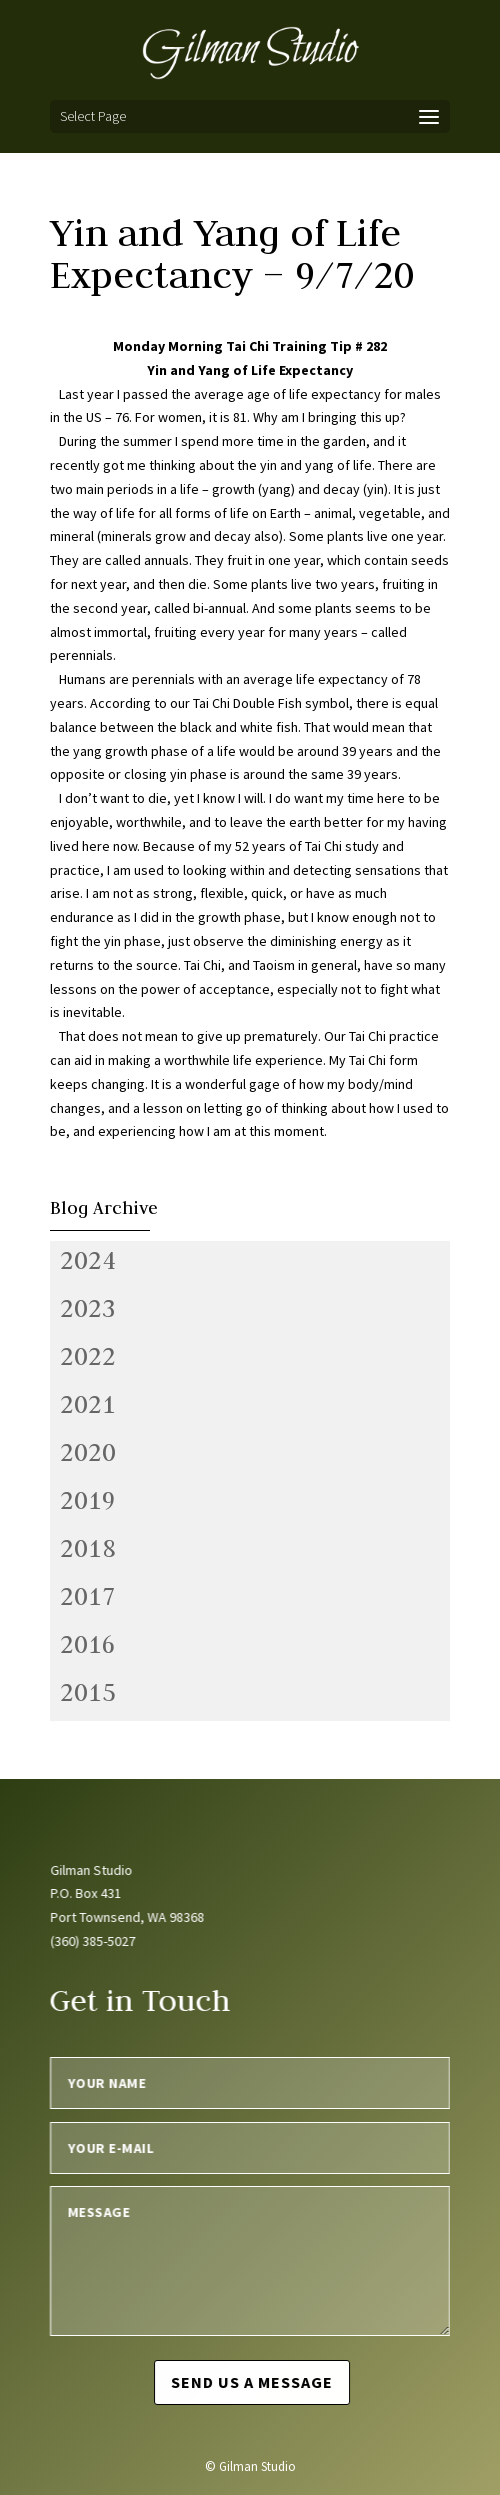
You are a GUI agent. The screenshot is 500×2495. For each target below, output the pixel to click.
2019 (88, 1500)
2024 (88, 1260)
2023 (88, 1308)
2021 (88, 1404)
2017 (88, 1596)
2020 (88, 1452)
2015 (88, 1692)
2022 (88, 1356)
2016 (88, 1644)
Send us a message (252, 2382)
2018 (88, 1548)
